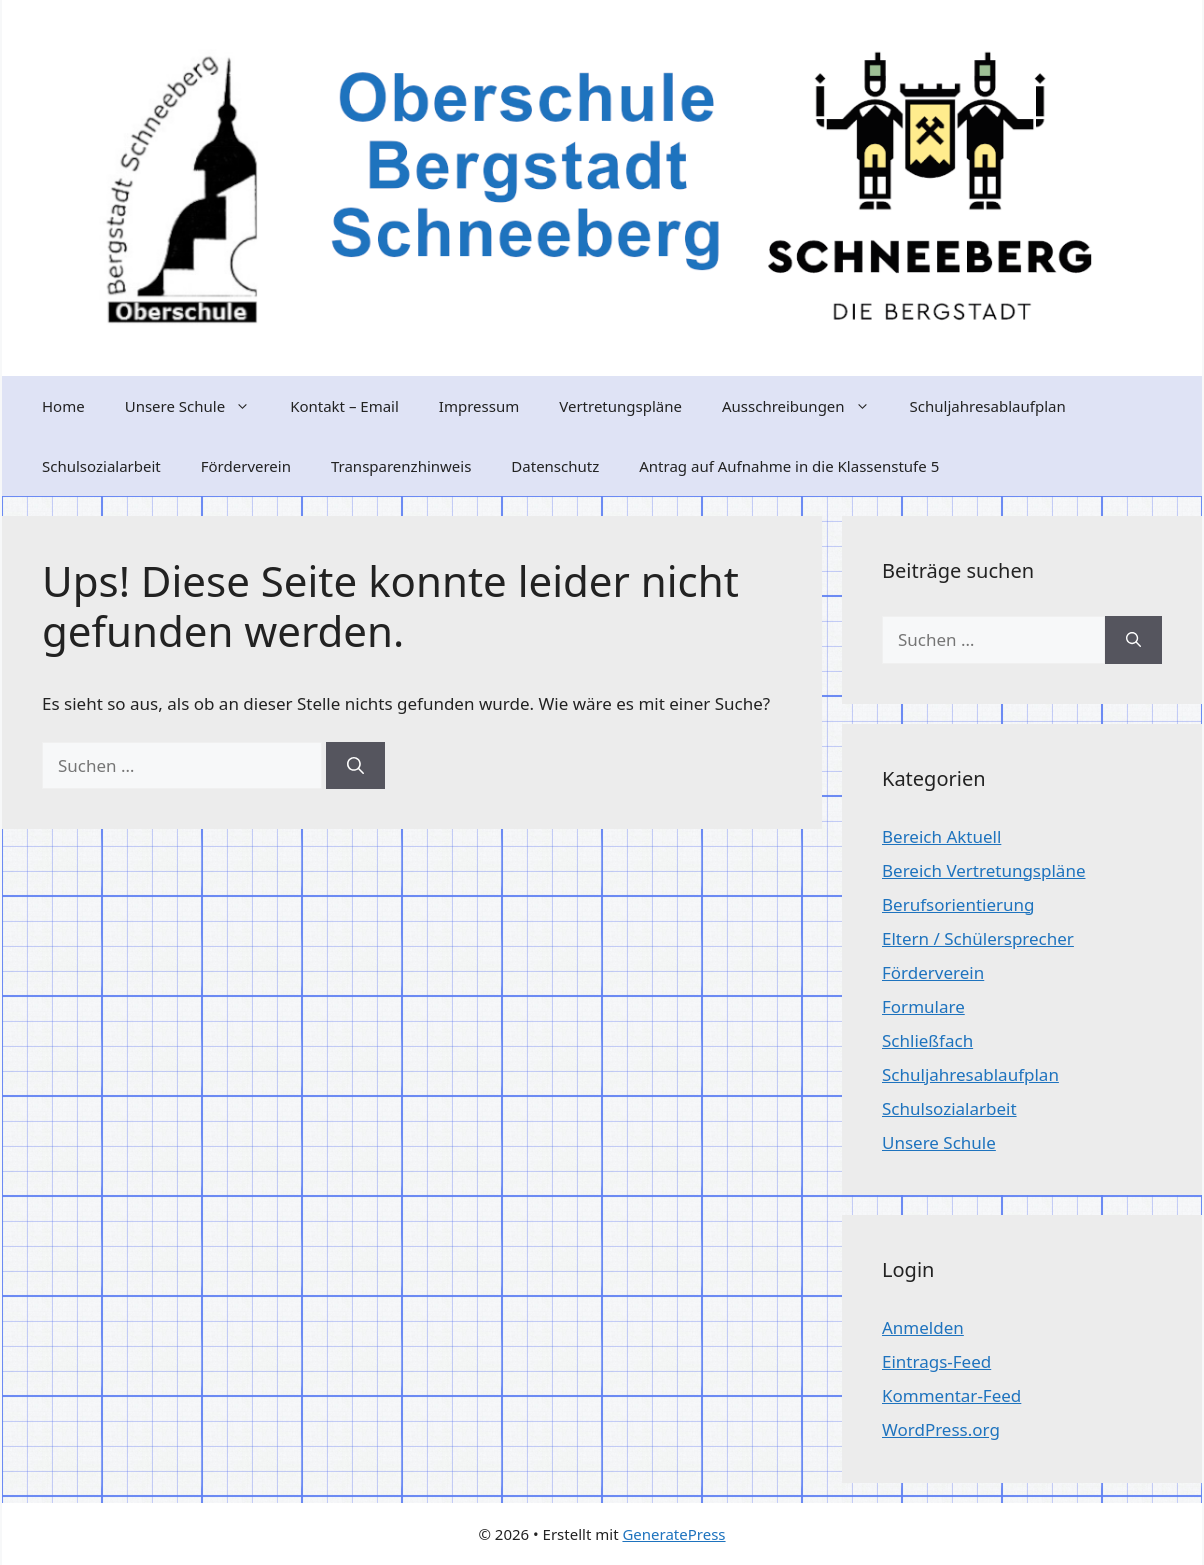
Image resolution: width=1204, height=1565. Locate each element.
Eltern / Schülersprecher (978, 938)
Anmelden (923, 1327)
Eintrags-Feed (936, 1361)
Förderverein (246, 466)
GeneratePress (673, 1534)
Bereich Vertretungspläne (983, 870)
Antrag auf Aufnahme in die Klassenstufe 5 (789, 466)
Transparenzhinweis (401, 466)
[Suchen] (355, 766)
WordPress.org (941, 1429)
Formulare (923, 1006)
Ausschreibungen (806, 406)
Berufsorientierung (958, 904)
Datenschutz (555, 466)
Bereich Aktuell (941, 836)
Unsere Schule (197, 406)
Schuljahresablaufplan (988, 406)
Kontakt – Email (344, 406)
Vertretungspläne (620, 406)
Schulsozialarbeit (101, 466)
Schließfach (927, 1040)
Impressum (479, 406)
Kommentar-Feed (951, 1395)
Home (63, 406)
